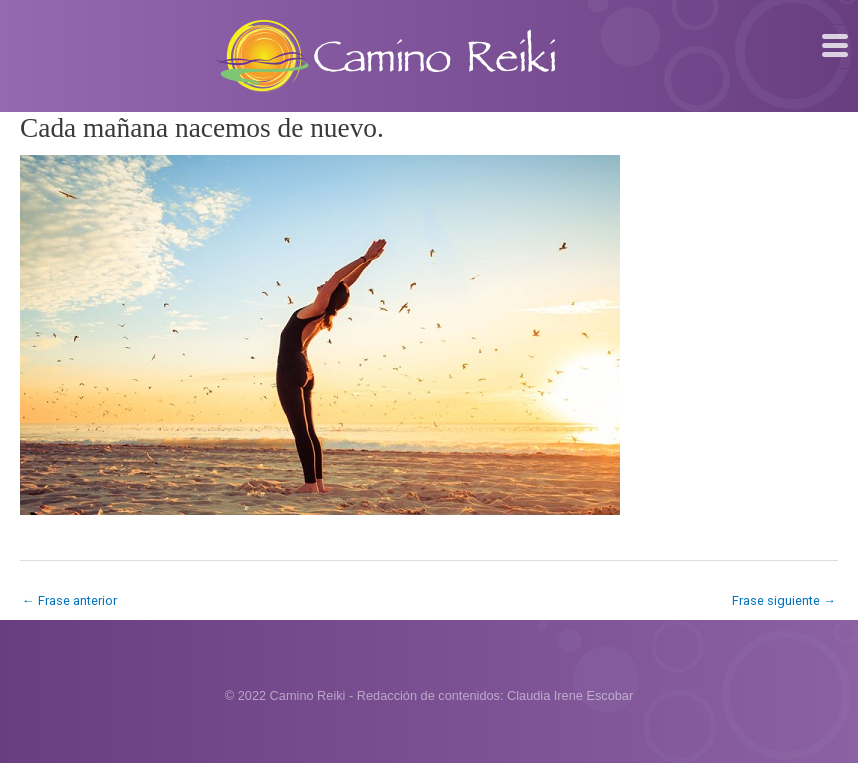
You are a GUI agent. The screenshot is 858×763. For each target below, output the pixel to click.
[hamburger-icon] (835, 46)
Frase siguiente (784, 600)
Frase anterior (69, 600)
